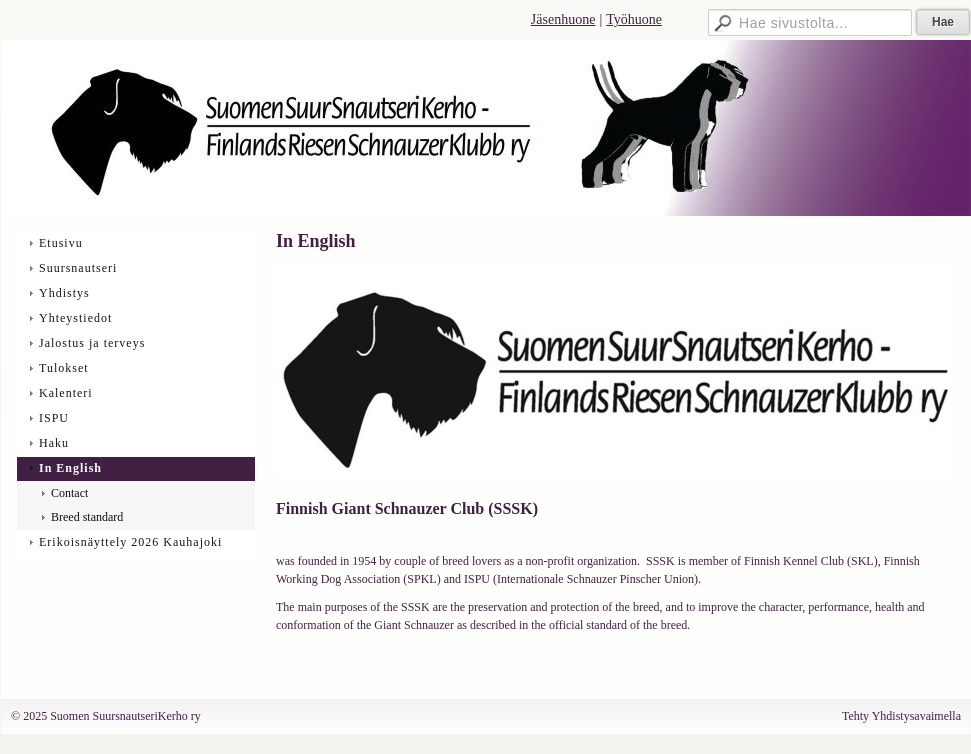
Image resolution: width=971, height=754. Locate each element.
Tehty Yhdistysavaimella (901, 716)
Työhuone (634, 19)
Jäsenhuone (563, 19)
